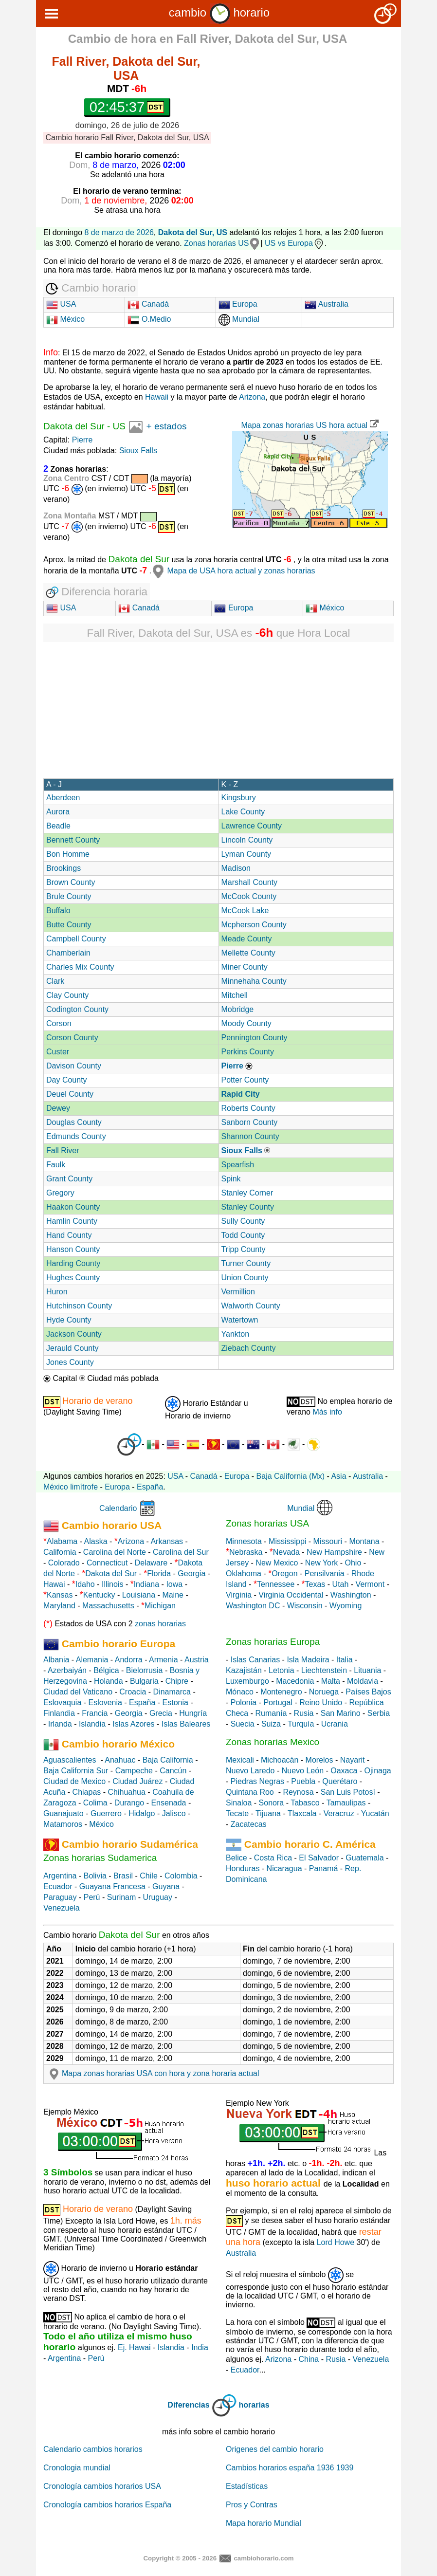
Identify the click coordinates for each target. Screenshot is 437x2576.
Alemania (92, 1660)
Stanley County (247, 1207)
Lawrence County (251, 826)
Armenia (163, 1660)
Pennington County (254, 1037)
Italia (344, 1660)
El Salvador (319, 1858)
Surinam (121, 1897)
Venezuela (61, 1908)
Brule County (68, 896)
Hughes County (73, 1277)
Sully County (243, 1221)
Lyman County (246, 854)
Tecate (237, 1813)
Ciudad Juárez (137, 1781)
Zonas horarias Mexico (272, 1742)
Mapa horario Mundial (263, 2523)
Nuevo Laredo (250, 1770)
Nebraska (245, 1552)
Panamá (323, 1868)
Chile (148, 1876)
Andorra (129, 1660)
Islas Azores (133, 1724)
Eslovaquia (62, 1702)
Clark (55, 981)
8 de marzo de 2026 (119, 232)
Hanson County (73, 1249)
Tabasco (305, 1803)
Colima (95, 1803)
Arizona (252, 397)
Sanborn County (249, 1122)
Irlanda (60, 1724)
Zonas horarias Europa (273, 1642)
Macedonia (295, 1681)
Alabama (62, 1541)
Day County (66, 1080)
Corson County (72, 1037)
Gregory (60, 1193)
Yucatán (375, 1813)
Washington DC (253, 1605)
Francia (95, 1713)
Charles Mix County (80, 967)
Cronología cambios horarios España (107, 2505)
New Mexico (276, 1563)
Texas (315, 1584)
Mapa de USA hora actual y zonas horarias (233, 571)
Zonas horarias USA (267, 1523)
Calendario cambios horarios (93, 2449)
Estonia (175, 1702)
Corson (59, 1023)
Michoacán (279, 1760)
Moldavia (362, 1681)
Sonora (271, 1803)
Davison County (73, 1066)
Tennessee (275, 1584)
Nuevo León (303, 1770)
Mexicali (240, 1760)
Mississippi (287, 1541)
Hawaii (156, 397)
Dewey (58, 1108)
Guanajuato (63, 1813)
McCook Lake (245, 910)
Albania (56, 1660)
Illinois (112, 1584)
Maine (172, 1595)
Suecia (243, 1724)
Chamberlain (68, 953)
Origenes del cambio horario (275, 2449)
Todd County (243, 1235)
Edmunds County (76, 1136)
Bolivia (95, 1876)
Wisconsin (305, 1605)
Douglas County (74, 1122)
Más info (327, 1412)
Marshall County (249, 882)
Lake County (243, 812)
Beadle (58, 826)
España (150, 1487)
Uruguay (157, 1897)
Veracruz (339, 1813)
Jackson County (74, 1334)
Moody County (246, 1023)
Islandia (92, 1724)
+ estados (166, 426)
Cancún (173, 1770)
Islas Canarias (255, 1660)
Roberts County (248, 1108)
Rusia (304, 1713)
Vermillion (238, 1292)
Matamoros (62, 1824)
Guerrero (106, 1813)
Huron (57, 1292)
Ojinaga (377, 1770)
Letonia (281, 1670)
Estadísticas (247, 2486)
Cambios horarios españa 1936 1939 (289, 2468)
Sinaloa (239, 1803)
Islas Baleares (186, 1724)
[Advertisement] (313, 120)
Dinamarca (172, 1692)
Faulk (55, 1164)
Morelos (319, 1760)
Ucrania (334, 1724)
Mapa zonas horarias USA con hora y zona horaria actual (152, 2073)
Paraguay (60, 1897)
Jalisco (174, 1813)
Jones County (70, 1362)
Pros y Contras (251, 2505)
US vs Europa (295, 243)
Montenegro (281, 1692)
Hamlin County (71, 1221)
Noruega (324, 1692)
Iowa (174, 1584)
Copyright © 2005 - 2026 (180, 2558)
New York (321, 1563)
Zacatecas (249, 1824)
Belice (236, 1858)
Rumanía (271, 1713)
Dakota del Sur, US (192, 232)
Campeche (134, 1770)
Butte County (68, 924)
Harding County (73, 1263)
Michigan (160, 1605)
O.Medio (149, 319)
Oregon (284, 1573)
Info (50, 352)
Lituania (367, 1670)
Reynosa (298, 1792)
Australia (326, 304)
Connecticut (107, 1563)
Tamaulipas (346, 1803)
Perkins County (247, 1052)
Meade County (246, 939)
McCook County (249, 896)
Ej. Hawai (134, 2347)
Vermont (370, 1584)
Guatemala (364, 1858)
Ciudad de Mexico (74, 1781)
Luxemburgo (247, 1681)
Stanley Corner (247, 1193)
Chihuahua (127, 1792)
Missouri (328, 1541)
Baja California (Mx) (290, 1476)
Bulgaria (144, 1681)
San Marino (341, 1713)
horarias (254, 2405)
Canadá (148, 304)
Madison (236, 868)
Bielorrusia (144, 1670)
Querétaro (339, 1781)
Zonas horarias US (216, 243)
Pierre (82, 440)
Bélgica (106, 1670)
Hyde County (68, 1320)
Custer (57, 1052)
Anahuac (120, 1760)
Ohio (353, 1563)
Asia (338, 1476)
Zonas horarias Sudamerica (100, 1858)
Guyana (166, 1886)
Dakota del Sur (74, 426)
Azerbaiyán (67, 1670)
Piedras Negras (257, 1781)
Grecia (160, 1713)
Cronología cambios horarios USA (102, 2486)
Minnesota (244, 1541)
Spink (231, 1179)
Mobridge (237, 1009)
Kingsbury (238, 797)
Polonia (243, 1702)
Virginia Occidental (290, 1595)
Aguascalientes (69, 1760)
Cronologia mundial (76, 2468)
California (59, 1552)
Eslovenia (105, 1702)
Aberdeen (63, 797)
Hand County (68, 1235)
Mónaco (240, 1692)
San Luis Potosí (348, 1792)
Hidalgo (141, 1813)
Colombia (181, 1876)
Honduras (242, 1868)
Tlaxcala (302, 1813)
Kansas (60, 1595)
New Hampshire (334, 1552)
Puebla (303, 1781)
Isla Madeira (308, 1660)
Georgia (191, 1573)
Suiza (271, 1724)
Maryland (59, 1605)
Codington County (77, 1009)
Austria (196, 1660)
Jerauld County (72, 1348)
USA (61, 304)
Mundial (238, 319)
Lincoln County (247, 840)
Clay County (67, 995)
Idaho (85, 1584)
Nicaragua (284, 1868)
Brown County (70, 882)
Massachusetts (108, 1605)
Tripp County (243, 1249)
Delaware (151, 1563)
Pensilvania (325, 1573)
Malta (330, 1681)
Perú (92, 1897)
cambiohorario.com (263, 2558)
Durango (129, 1803)
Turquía (301, 1724)
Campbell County (76, 939)
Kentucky (99, 1595)
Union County (245, 1277)
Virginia (239, 1595)
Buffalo (58, 910)
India (199, 2347)
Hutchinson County (79, 1306)
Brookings (63, 868)
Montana (364, 1541)
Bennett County (73, 840)
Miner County (244, 967)
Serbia (378, 1713)
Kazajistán (244, 1670)
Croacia (132, 1692)
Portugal (277, 1702)
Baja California (168, 1760)
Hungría (193, 1713)
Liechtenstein (324, 1670)
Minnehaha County (254, 981)
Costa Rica (273, 1858)
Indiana (147, 1584)
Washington (350, 1595)
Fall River (62, 1150)
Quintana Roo (250, 1792)
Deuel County (69, 1094)
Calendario (118, 1508)
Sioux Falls (138, 450)
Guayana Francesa (112, 1886)
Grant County (69, 1179)
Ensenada (168, 1803)
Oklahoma (243, 1573)
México (65, 319)
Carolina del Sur (181, 1552)
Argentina (60, 1876)
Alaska (96, 1541)
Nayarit (352, 1760)
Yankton (235, 1334)
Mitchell (234, 995)
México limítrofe (70, 1487)
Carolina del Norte (113, 1552)
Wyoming (345, 1605)
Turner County (246, 1263)
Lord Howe (335, 2242)
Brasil (123, 1876)
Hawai (54, 1584)
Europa (237, 304)
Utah (340, 1584)
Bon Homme (68, 854)
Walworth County (250, 1306)
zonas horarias (160, 1623)
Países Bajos (368, 1692)
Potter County (245, 1080)
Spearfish (238, 1164)
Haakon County (73, 1207)
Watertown (239, 1320)
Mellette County (248, 953)
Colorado (64, 1563)
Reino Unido (320, 1702)
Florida (159, 1573)
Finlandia (59, 1713)
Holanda (108, 1681)
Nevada (286, 1552)
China (308, 2359)
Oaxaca (343, 1770)
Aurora (58, 812)
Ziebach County (248, 1348)
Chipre (176, 1681)
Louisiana (139, 1595)
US (119, 426)
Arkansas (166, 1541)
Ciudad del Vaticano (77, 1692)
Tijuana (268, 1813)
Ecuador (58, 1886)
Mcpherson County (254, 924)
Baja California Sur (75, 1770)
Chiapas (87, 1792)
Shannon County (250, 1136)
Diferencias (188, 2405)
